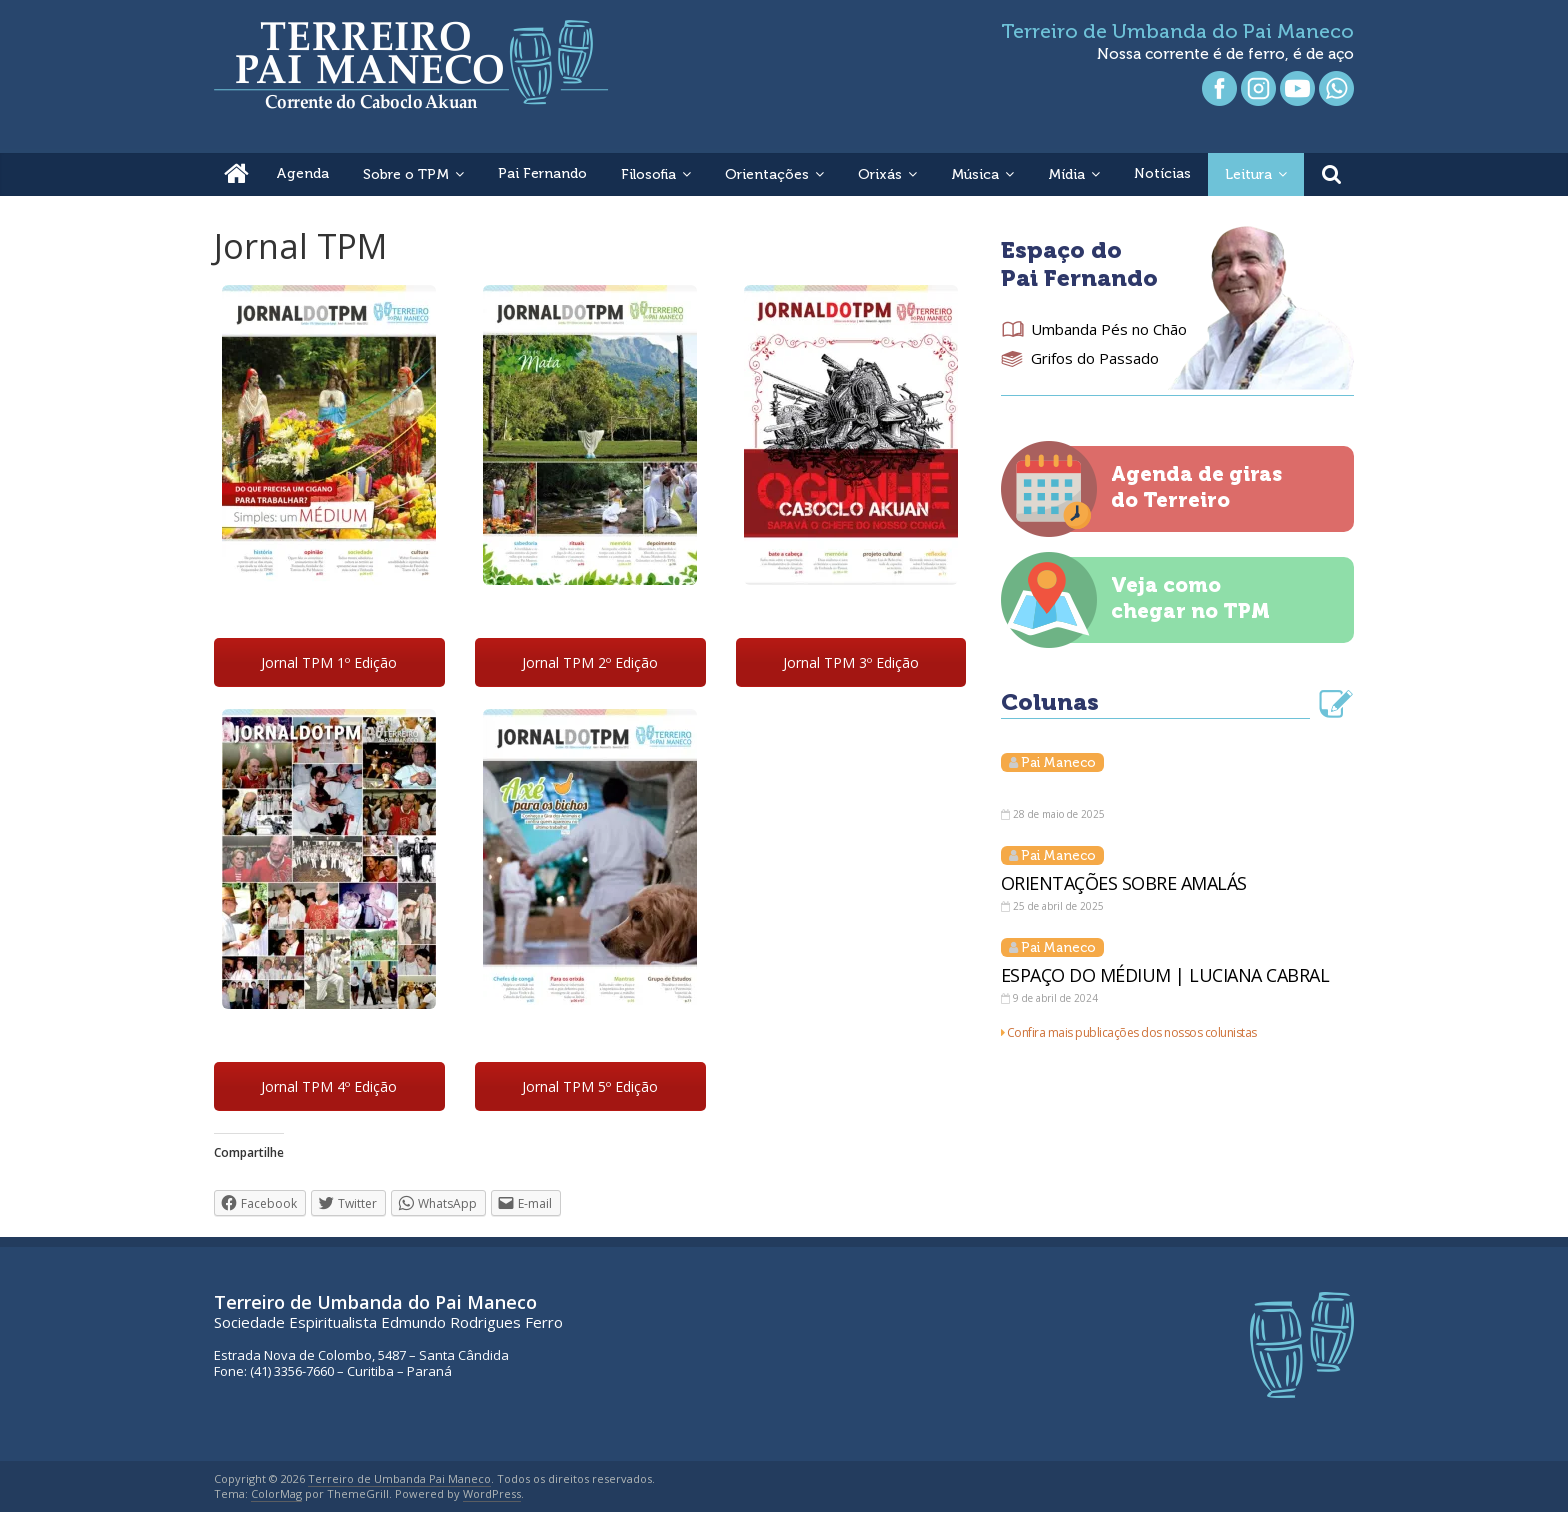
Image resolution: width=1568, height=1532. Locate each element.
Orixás (880, 174)
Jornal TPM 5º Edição (590, 1086)
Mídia (1066, 174)
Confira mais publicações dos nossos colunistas (1132, 1032)
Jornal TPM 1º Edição (329, 662)
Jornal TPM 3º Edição (851, 662)
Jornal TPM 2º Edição (590, 662)
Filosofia (648, 174)
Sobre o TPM (406, 174)
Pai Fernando (542, 173)
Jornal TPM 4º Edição (329, 1086)
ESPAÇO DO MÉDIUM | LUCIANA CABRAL (1165, 975)
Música (975, 174)
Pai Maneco (1058, 762)
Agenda (302, 173)
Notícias (1162, 173)
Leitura (1248, 174)
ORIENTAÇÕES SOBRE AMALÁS (1124, 883)
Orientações (767, 174)
